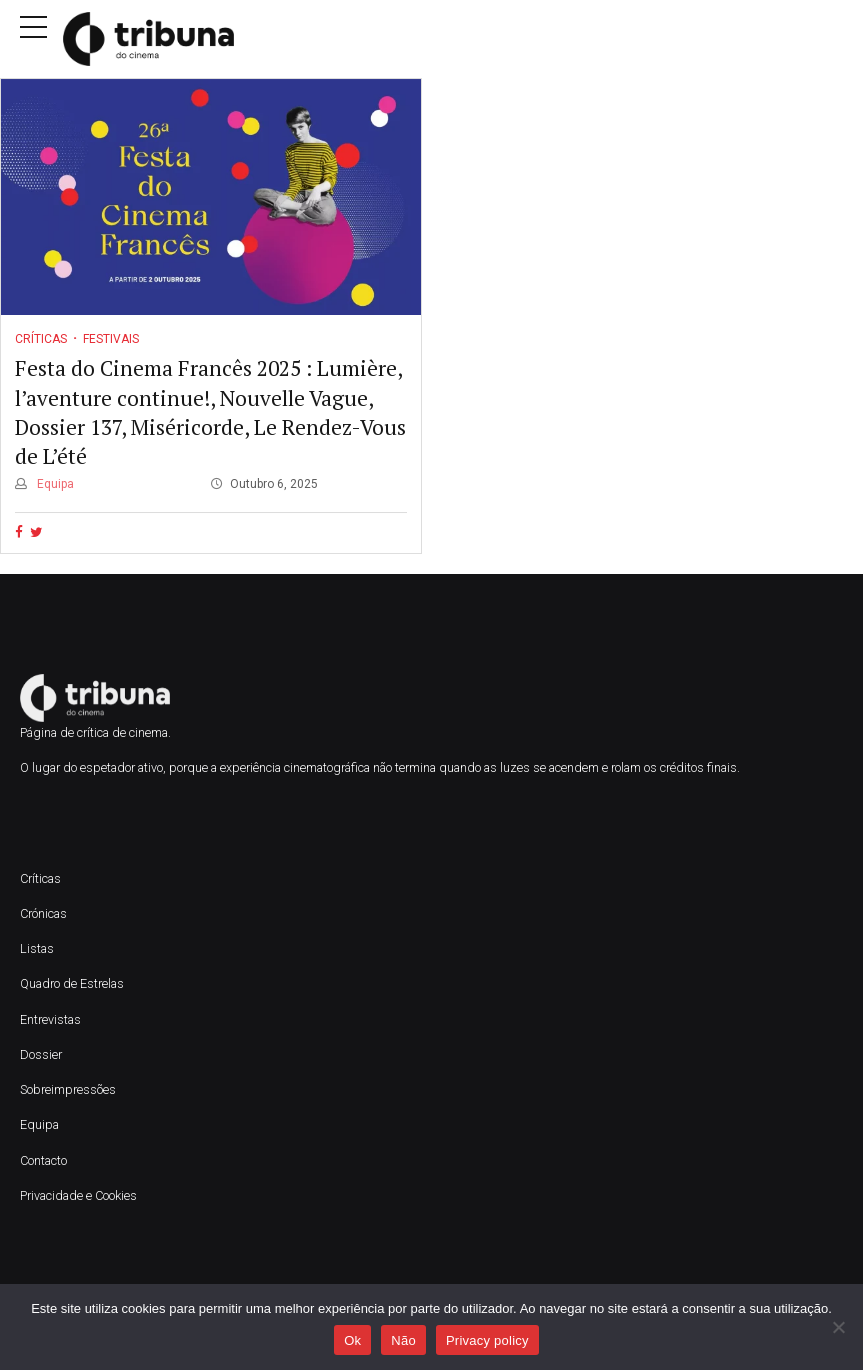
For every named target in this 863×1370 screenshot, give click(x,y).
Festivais (111, 339)
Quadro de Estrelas (72, 983)
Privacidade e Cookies (78, 1195)
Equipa (54, 484)
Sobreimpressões (68, 1089)
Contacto (43, 1160)
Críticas (41, 339)
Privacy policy (487, 1340)
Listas (37, 948)
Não (403, 1340)
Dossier (41, 1054)
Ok (352, 1340)
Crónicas (43, 913)
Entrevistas (50, 1019)
